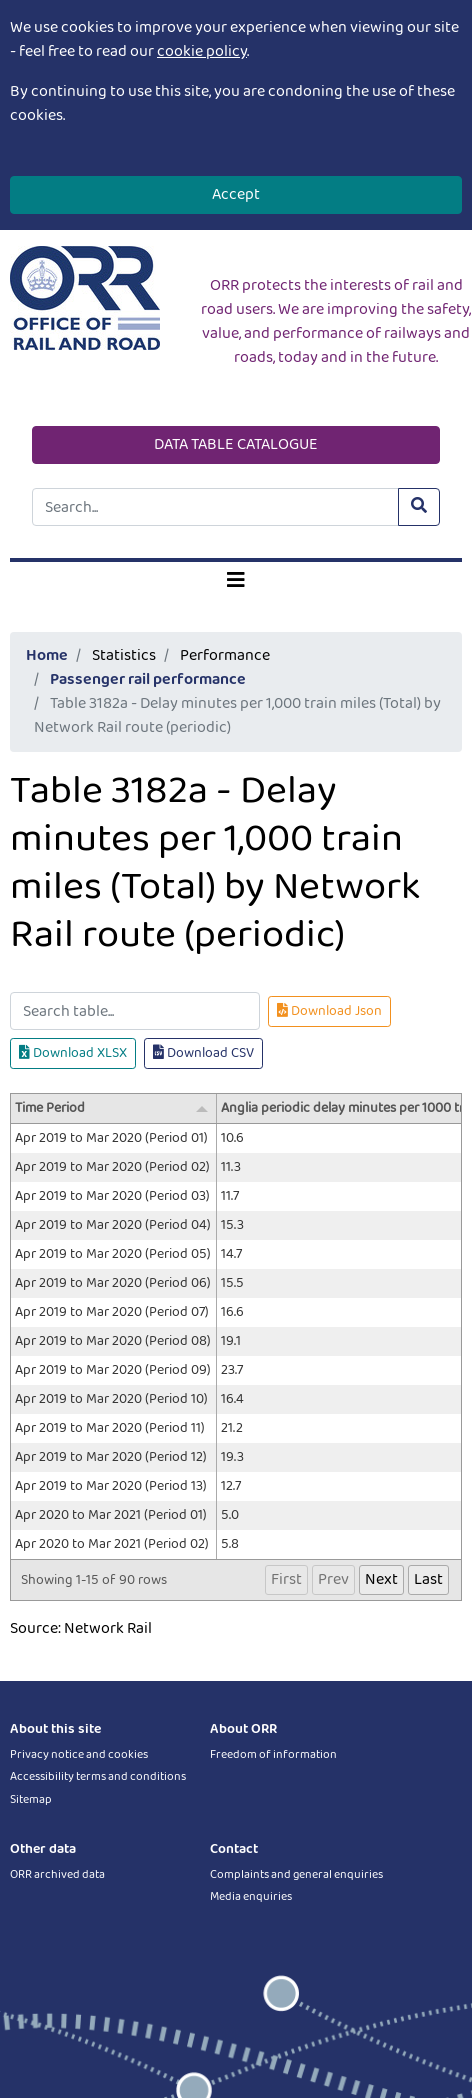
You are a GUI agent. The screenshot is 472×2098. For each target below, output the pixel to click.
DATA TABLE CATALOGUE (236, 444)
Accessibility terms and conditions (98, 1776)
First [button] (286, 1579)
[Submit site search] (419, 507)
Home (47, 655)
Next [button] (381, 1579)
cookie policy (202, 51)
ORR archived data (57, 1874)
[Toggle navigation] (236, 581)
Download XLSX (73, 1053)
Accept (236, 194)
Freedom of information (273, 1754)
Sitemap (31, 1799)
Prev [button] (333, 1579)
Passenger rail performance (148, 679)
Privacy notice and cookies (79, 1754)
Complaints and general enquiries (296, 1874)
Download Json (329, 1011)
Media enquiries (251, 1896)
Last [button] (428, 1579)
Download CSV (203, 1053)
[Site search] (215, 507)
